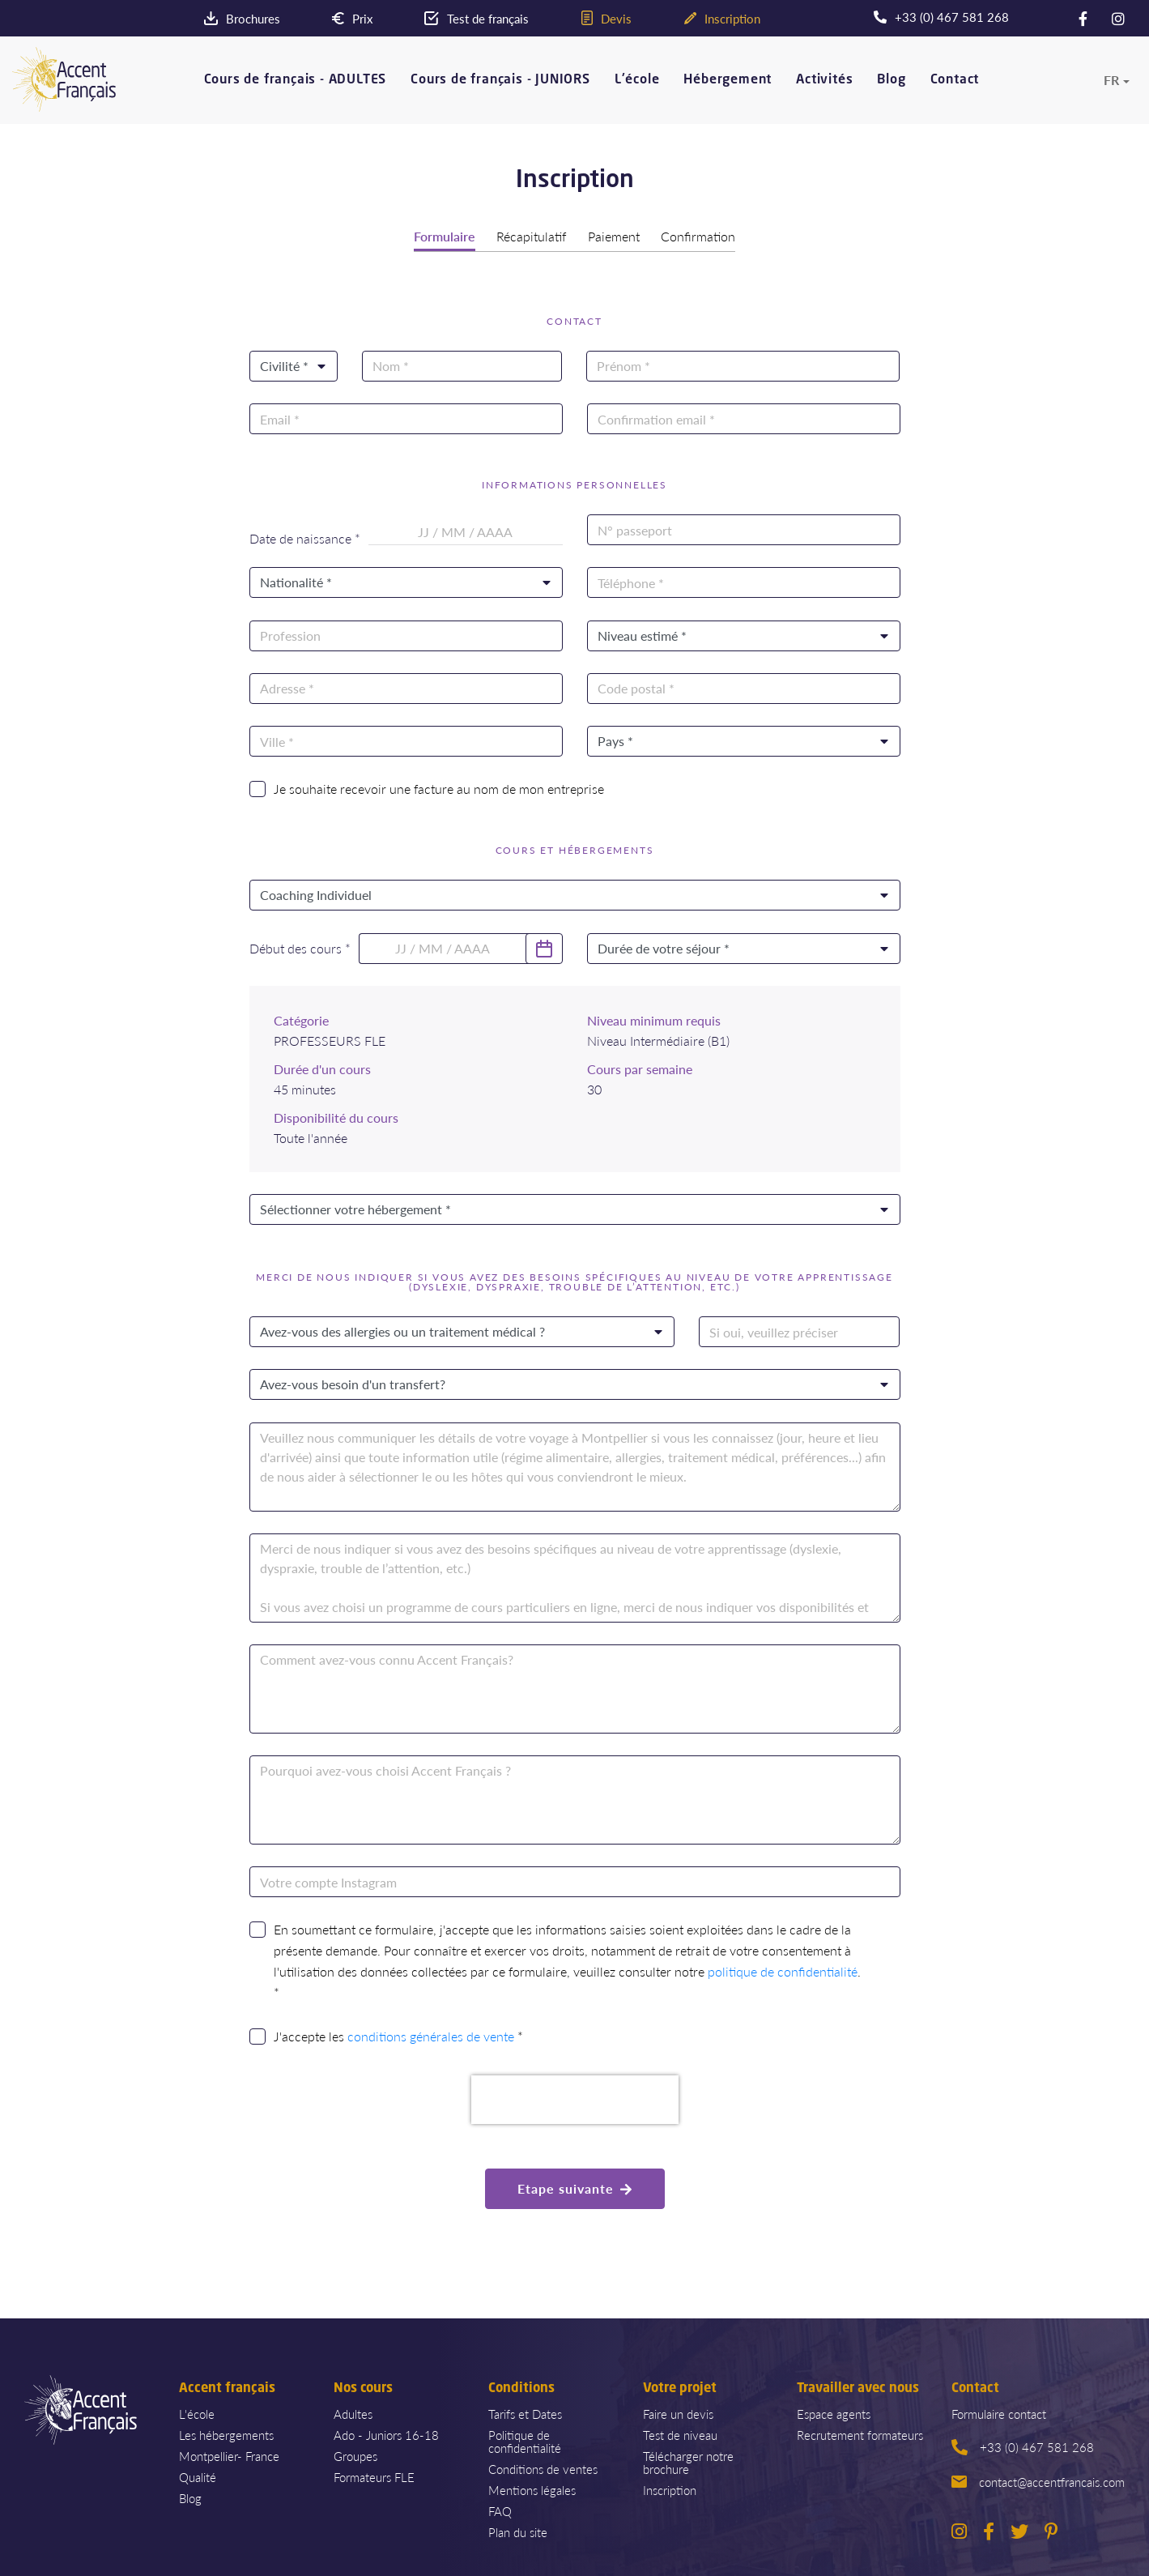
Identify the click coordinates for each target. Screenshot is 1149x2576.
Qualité (197, 2475)
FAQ (500, 2509)
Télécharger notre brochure (688, 2461)
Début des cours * (300, 946)
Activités (824, 79)
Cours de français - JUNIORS (500, 79)
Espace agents (833, 2411)
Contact (955, 79)
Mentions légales (532, 2488)
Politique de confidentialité (524, 2439)
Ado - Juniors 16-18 (386, 2433)
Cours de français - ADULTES (295, 79)
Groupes (355, 2454)
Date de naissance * (304, 537)
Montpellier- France (229, 2454)
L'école (637, 79)
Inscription (669, 2488)
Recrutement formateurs (860, 2433)
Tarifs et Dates (525, 2411)
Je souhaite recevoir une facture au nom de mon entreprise (439, 787)
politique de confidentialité (782, 1970)
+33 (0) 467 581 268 (1022, 2445)
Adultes (353, 2411)
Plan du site (517, 2530)
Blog (891, 79)
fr (1111, 79)
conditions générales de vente (430, 2034)
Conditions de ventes (543, 2467)
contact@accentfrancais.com (1038, 2480)
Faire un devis (678, 2411)
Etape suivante (574, 2186)
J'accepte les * (398, 2034)
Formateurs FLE (374, 2475)
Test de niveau (680, 2433)
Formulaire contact (998, 2411)
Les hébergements (226, 2433)
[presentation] (575, 2098)
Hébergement (727, 79)
